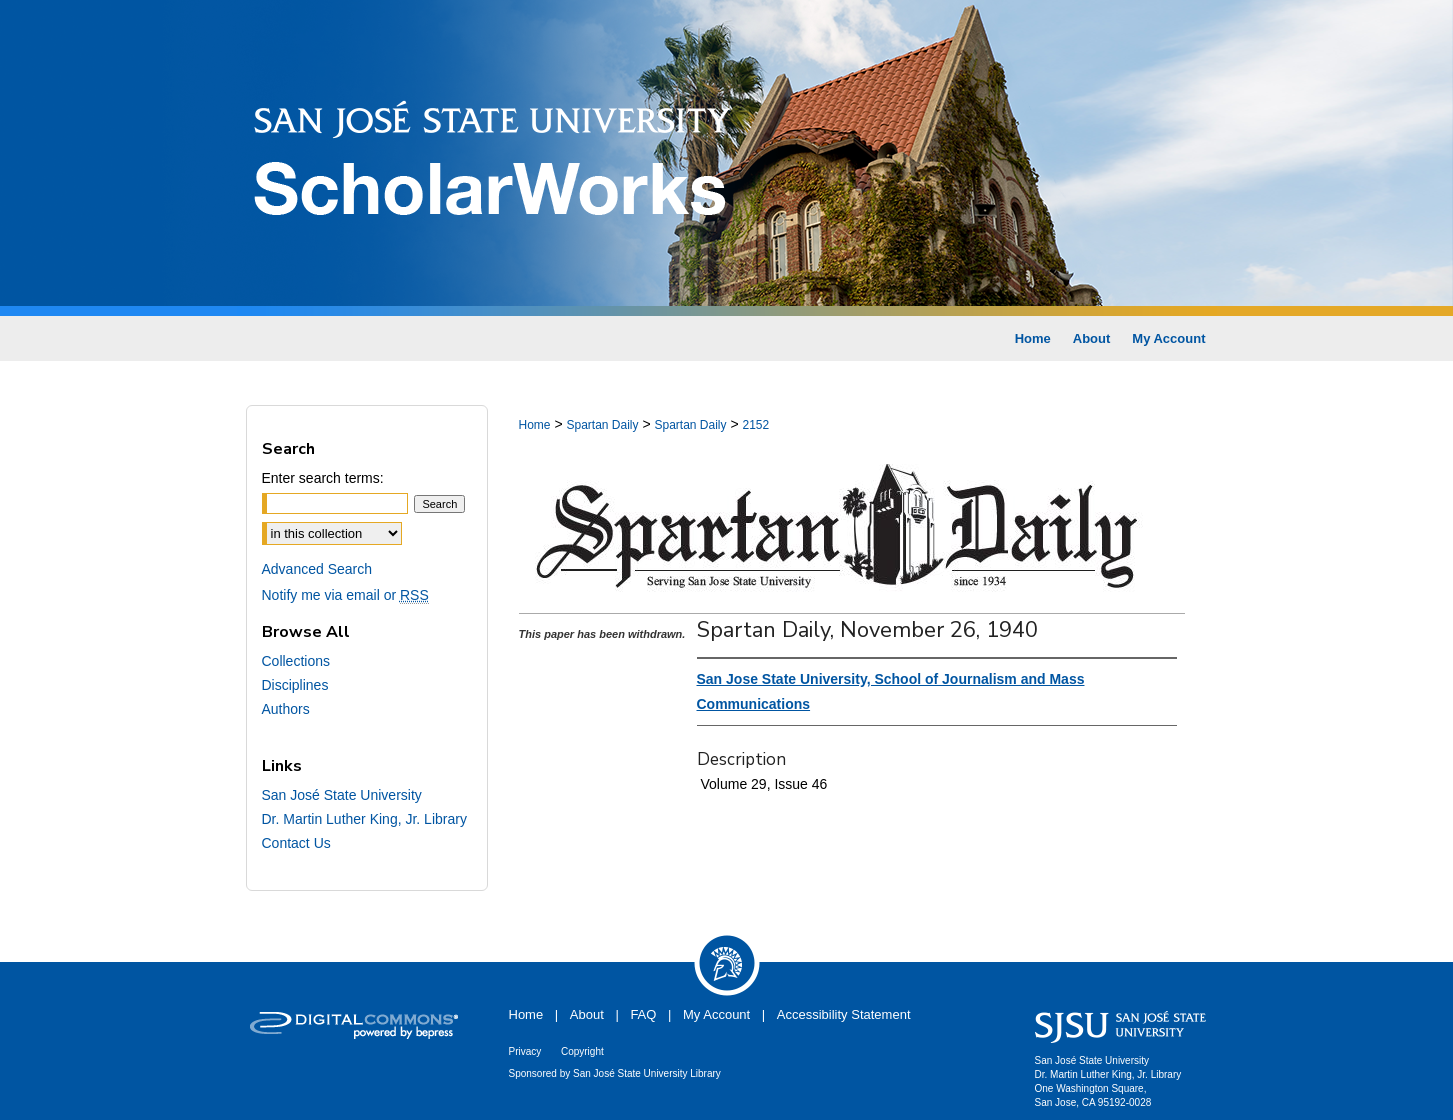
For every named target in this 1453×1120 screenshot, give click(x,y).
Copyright (582, 1051)
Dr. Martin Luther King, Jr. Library (364, 819)
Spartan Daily (602, 425)
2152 (756, 425)
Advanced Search (317, 569)
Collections (296, 661)
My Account (716, 1014)
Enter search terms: (323, 478)
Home (535, 425)
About (587, 1014)
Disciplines (295, 685)
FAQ (643, 1014)
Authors (286, 709)
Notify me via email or (345, 595)
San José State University (342, 795)
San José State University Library (647, 1073)
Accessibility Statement (844, 1014)
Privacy (525, 1051)
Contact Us (296, 843)
